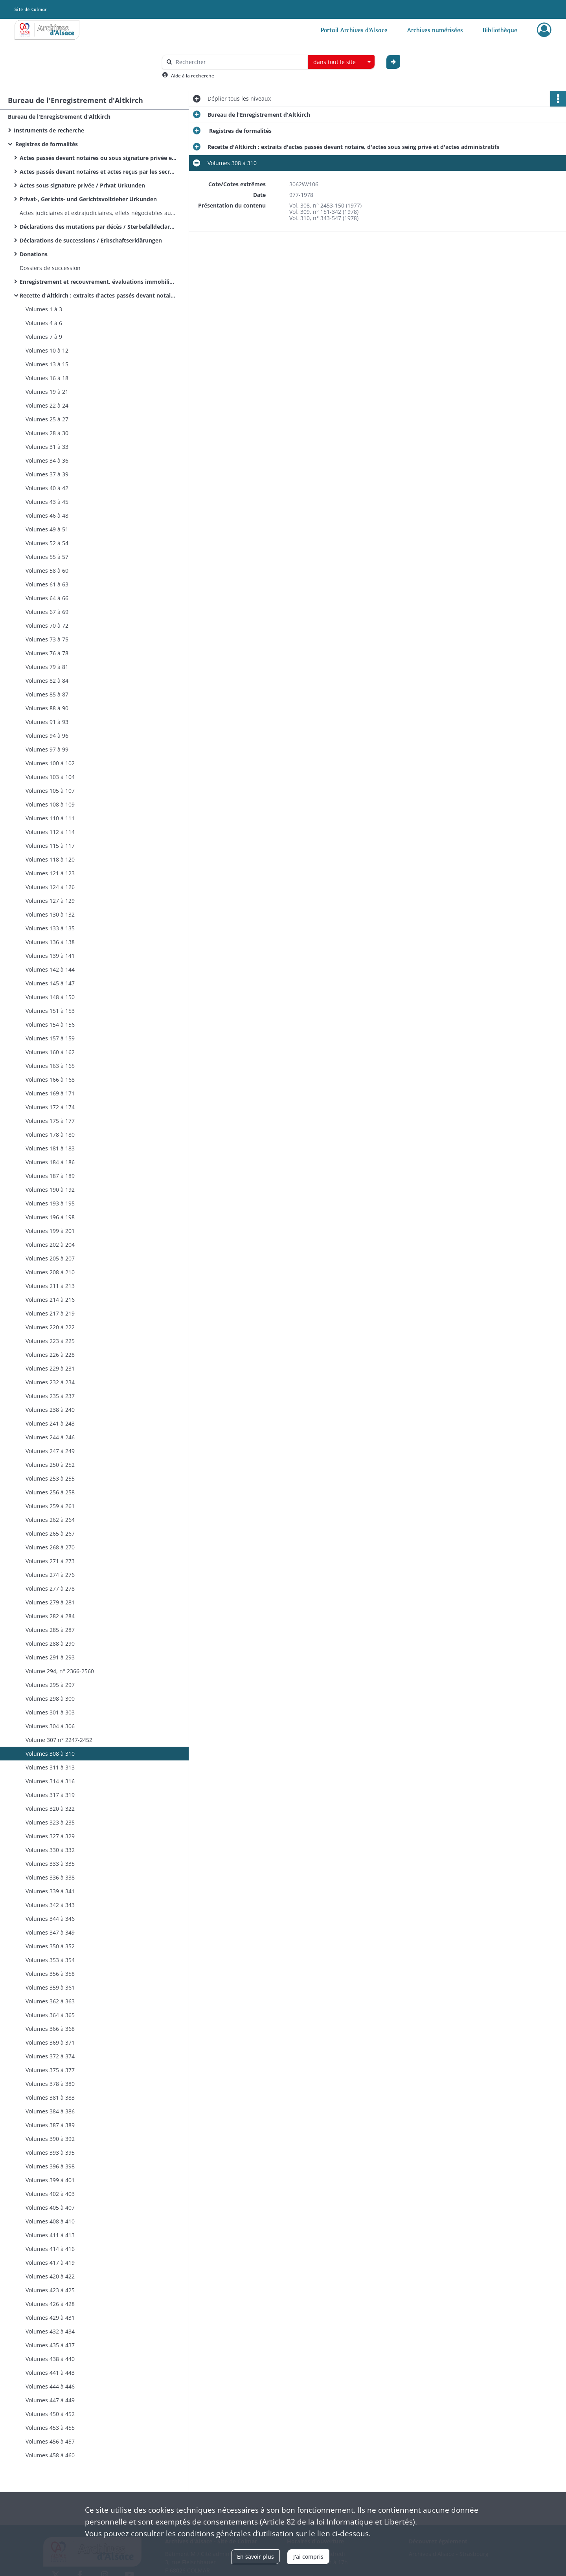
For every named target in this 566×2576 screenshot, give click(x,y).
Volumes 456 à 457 (50, 2441)
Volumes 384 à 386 (50, 2111)
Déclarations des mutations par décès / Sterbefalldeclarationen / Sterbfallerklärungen (98, 226)
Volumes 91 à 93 (47, 722)
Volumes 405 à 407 (50, 2207)
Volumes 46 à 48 (47, 515)
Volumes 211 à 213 (50, 1286)
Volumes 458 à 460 (50, 2455)
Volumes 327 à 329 (50, 1836)
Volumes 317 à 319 (50, 1795)
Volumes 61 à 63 (47, 584)
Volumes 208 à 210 (50, 1272)
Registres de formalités (46, 144)
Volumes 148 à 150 (50, 997)
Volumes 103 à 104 (50, 777)
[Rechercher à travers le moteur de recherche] (239, 62)
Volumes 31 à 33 (47, 446)
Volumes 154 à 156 (50, 1024)
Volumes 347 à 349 (50, 1932)
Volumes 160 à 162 (50, 1052)
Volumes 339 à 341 (50, 1891)
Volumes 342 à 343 (50, 1905)
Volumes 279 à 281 (50, 1602)
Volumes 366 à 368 (50, 2028)
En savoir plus (255, 2556)
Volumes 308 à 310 (50, 1753)
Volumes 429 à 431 (50, 2317)
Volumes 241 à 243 (50, 1423)
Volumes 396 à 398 (50, 2166)
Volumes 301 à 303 (50, 1712)
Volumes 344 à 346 (50, 1918)
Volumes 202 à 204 (50, 1244)
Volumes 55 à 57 (47, 556)
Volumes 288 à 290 (50, 1643)
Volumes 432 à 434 (50, 2331)
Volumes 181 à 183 (50, 1148)
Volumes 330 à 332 (50, 1850)
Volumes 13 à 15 (47, 364)
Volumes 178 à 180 (50, 1134)
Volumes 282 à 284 (50, 1616)
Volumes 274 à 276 (50, 1574)
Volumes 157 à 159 (50, 1038)
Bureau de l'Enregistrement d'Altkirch (59, 116)
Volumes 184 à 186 (50, 1162)
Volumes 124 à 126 (50, 887)
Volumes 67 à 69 (47, 612)
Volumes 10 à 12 (47, 350)
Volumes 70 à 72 (47, 625)
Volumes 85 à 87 (47, 694)
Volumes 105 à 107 (50, 790)
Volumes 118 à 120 (50, 859)
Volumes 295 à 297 (50, 1685)
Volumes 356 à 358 (50, 1973)
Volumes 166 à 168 (50, 1079)
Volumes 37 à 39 (47, 474)
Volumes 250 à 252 (50, 1464)
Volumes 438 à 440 (50, 2359)
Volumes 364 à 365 (50, 2015)
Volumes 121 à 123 (50, 873)
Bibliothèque (500, 30)
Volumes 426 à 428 (50, 2304)
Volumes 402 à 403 (50, 2194)
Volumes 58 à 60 (47, 570)
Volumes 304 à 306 (50, 1726)
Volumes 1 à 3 (44, 309)
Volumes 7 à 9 (44, 336)
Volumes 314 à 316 (50, 1781)
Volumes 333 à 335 (50, 1863)
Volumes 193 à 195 (50, 1203)
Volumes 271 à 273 (50, 1561)
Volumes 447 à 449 (50, 2400)
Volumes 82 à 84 (47, 680)
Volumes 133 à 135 (50, 928)
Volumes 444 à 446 (50, 2386)
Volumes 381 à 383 (50, 2097)
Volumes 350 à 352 (50, 1946)
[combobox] (341, 62)
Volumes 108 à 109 (50, 804)
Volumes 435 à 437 (50, 2345)
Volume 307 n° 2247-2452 (59, 1740)
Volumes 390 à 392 (50, 2138)
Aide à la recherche (192, 75)
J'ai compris (308, 2556)
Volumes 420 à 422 (50, 2276)
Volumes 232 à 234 (50, 1382)
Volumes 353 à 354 (50, 1960)
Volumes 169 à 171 (50, 1093)
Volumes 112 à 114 (50, 832)
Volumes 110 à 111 (50, 818)
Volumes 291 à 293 (50, 1657)
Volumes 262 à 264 (50, 1519)
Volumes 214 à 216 (50, 1299)
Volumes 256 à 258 (50, 1492)
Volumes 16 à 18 (47, 378)
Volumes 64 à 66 (47, 598)
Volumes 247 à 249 (50, 1451)
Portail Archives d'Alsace (354, 30)
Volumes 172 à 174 (50, 1107)
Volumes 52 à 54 (47, 543)
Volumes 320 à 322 (50, 1808)
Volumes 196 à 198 (50, 1217)
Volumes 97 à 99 (47, 749)
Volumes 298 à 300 (50, 1698)
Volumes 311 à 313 (50, 1767)
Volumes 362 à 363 (50, 2001)
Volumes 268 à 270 (50, 1547)
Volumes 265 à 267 (50, 1533)
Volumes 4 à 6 (44, 323)
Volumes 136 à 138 (50, 942)
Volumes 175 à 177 (50, 1120)
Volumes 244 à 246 (50, 1437)
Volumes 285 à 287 (50, 1629)
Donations (34, 254)
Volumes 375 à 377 (50, 2070)
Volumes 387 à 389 (50, 2125)
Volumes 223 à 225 (50, 1341)
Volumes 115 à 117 (50, 845)
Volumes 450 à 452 (50, 2414)
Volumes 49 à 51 (47, 529)
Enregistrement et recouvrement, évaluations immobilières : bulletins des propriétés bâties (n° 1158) (98, 281)
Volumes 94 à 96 (47, 735)
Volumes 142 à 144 (50, 969)
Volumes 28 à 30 (47, 433)
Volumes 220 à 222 (50, 1327)
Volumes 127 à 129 (50, 900)
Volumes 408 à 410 (50, 2221)
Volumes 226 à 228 (50, 1354)
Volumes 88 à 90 (47, 708)
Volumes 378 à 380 (50, 2083)
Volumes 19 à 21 (47, 391)
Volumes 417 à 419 (50, 2262)
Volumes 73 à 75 (47, 639)
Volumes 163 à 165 (50, 1065)
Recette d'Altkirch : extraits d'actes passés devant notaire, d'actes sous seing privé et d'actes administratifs (98, 295)
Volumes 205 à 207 (50, 1258)
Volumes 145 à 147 (50, 983)
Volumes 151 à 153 (50, 1010)
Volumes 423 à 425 (50, 2290)
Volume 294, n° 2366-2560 (60, 1671)
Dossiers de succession (50, 268)
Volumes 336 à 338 (50, 1877)
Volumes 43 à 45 (47, 501)
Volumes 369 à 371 (50, 2042)
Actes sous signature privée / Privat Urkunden (82, 185)
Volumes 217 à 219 (50, 1313)
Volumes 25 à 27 (47, 419)
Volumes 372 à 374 (50, 2056)
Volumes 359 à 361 (50, 1987)
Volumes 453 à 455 (50, 2427)
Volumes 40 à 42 (47, 488)
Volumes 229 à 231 (50, 1368)
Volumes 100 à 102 (50, 763)
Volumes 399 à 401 (50, 2180)
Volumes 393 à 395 (50, 2152)
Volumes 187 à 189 (50, 1176)
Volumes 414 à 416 (50, 2249)
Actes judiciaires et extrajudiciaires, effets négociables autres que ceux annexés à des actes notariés (98, 213)
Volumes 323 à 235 (50, 1822)
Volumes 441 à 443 (50, 2372)
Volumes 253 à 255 (50, 1478)
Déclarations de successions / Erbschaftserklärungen (91, 240)
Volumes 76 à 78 (47, 653)
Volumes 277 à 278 (50, 1588)
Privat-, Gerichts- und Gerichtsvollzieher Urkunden (88, 199)
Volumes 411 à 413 (50, 2235)
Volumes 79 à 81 (47, 667)
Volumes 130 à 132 (50, 914)
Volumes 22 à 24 (47, 405)
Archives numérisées (435, 30)
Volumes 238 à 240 (50, 1409)
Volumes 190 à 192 (50, 1189)
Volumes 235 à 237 (50, 1396)
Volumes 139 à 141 (50, 955)
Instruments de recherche (49, 130)
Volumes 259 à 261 (50, 1506)
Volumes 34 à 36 (47, 460)
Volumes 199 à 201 (50, 1231)
